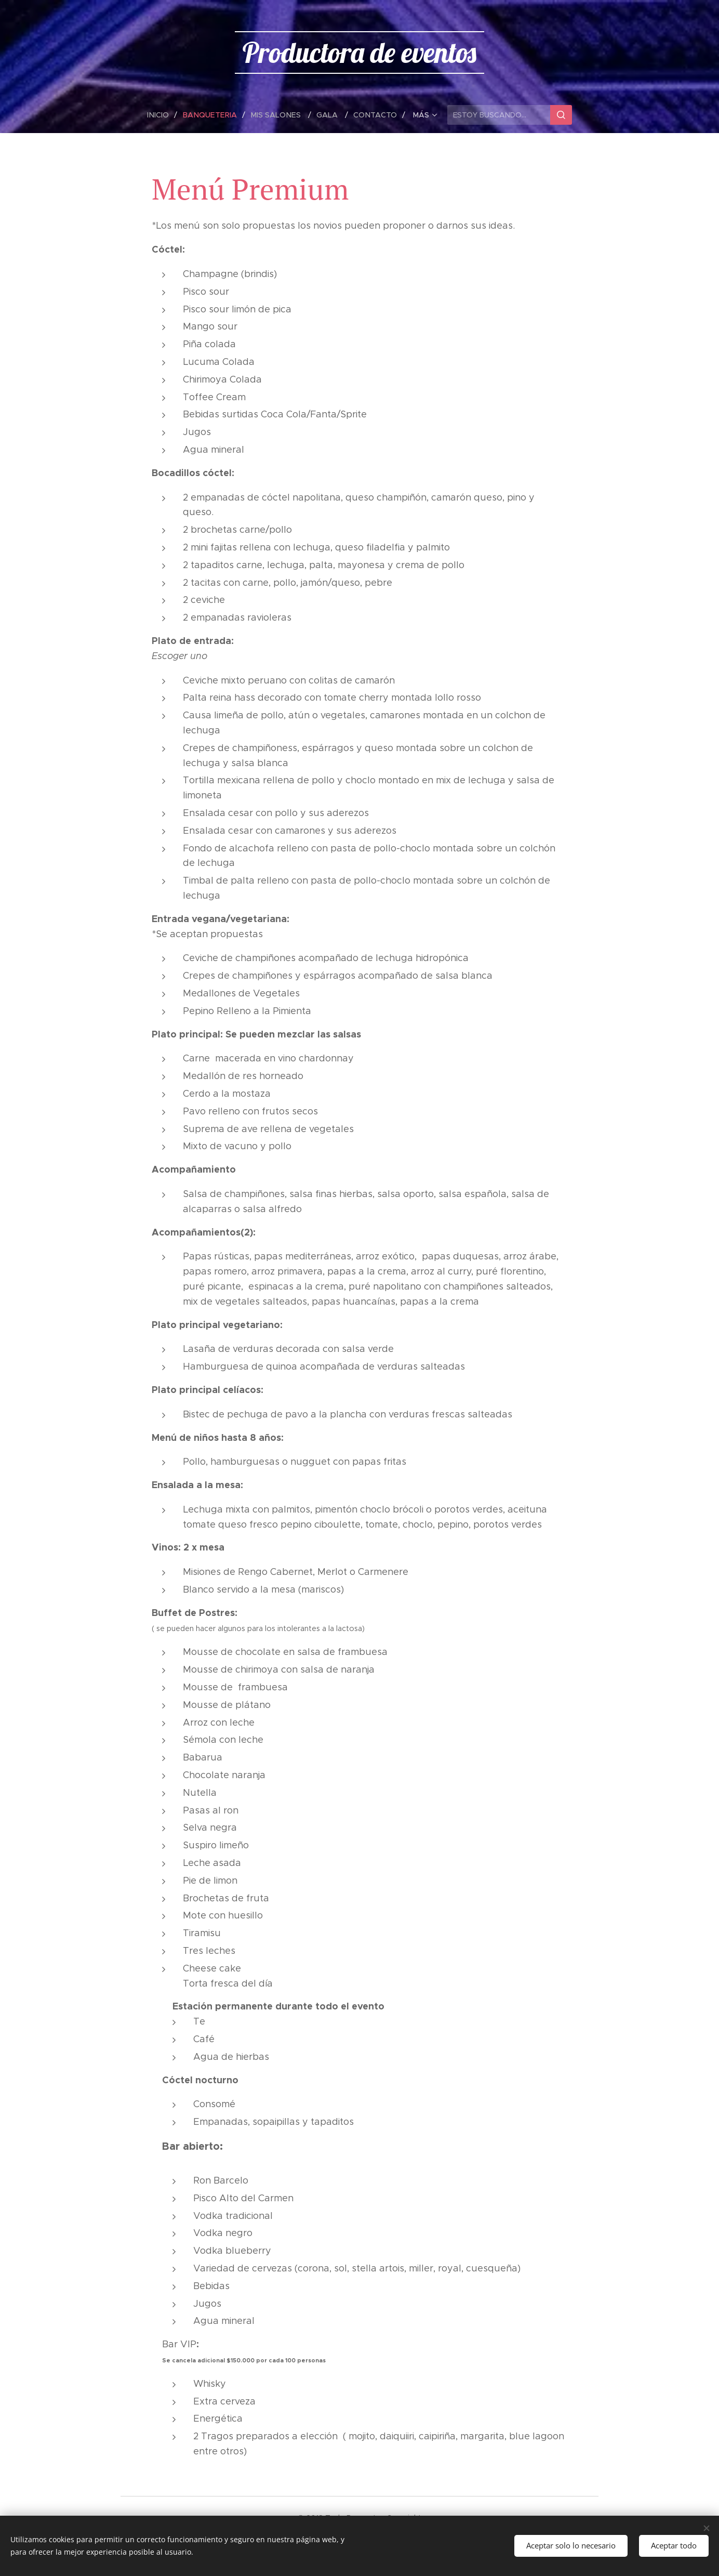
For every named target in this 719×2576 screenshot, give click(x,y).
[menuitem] (164, 115)
